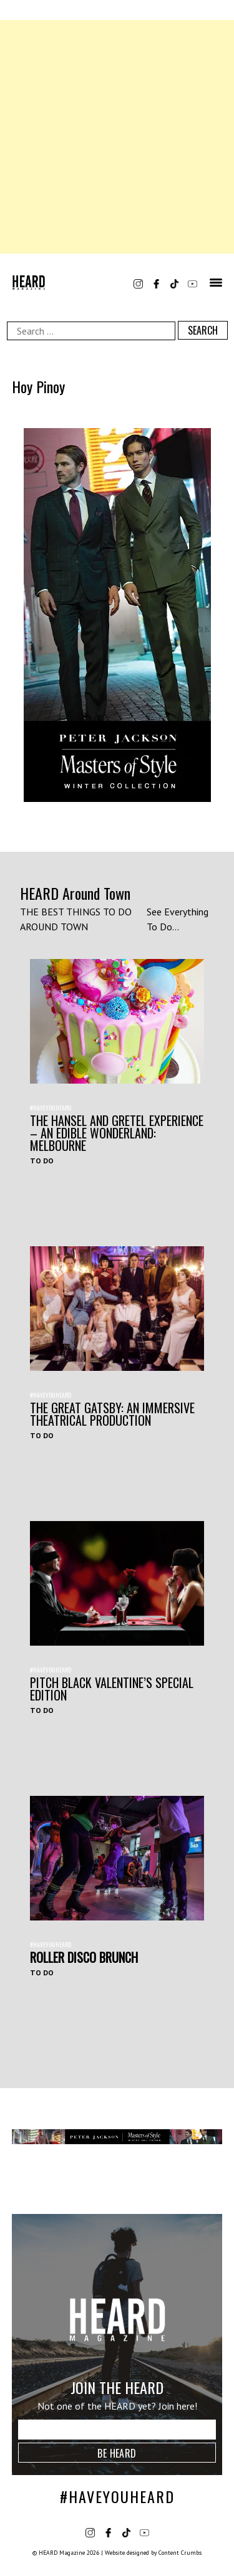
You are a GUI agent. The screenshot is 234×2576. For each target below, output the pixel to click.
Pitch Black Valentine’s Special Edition (111, 1688)
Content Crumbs (180, 2553)
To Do (42, 1160)
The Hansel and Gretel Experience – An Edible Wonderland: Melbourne (116, 1133)
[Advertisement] (117, 137)
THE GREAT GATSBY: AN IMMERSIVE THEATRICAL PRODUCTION (112, 1413)
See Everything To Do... (177, 919)
